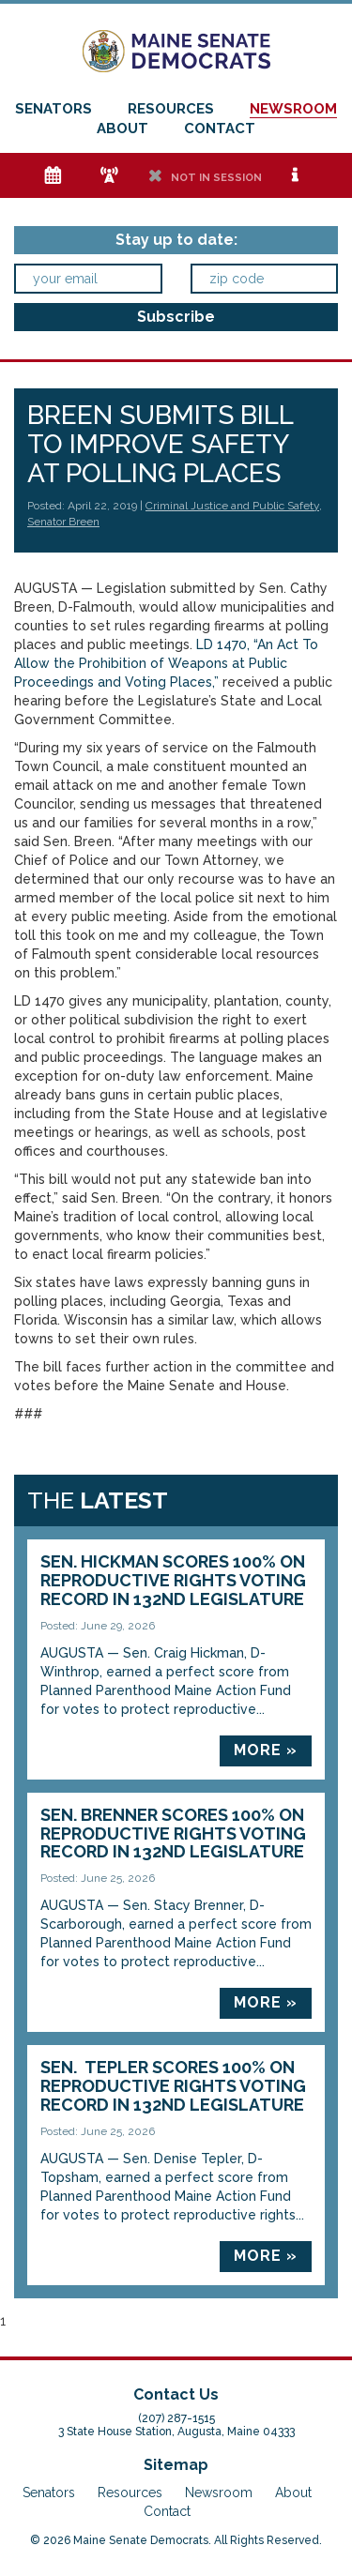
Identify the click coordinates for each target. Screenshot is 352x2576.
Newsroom (293, 108)
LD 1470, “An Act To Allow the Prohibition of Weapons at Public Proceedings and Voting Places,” (166, 663)
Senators (53, 108)
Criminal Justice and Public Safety (232, 505)
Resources (171, 108)
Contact (219, 128)
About (122, 128)
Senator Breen (63, 521)
